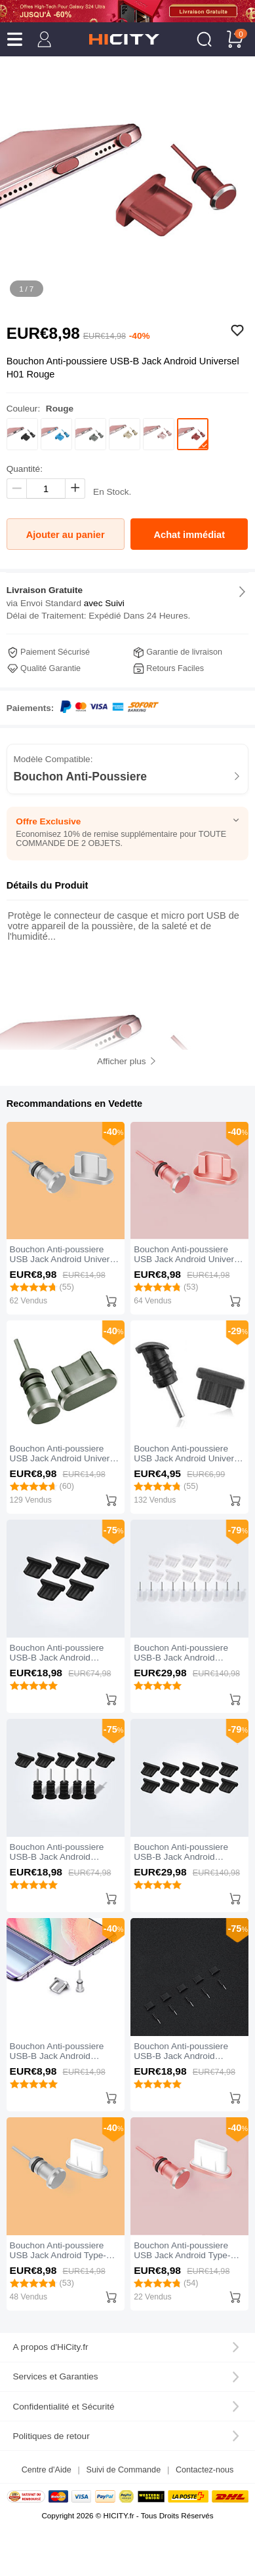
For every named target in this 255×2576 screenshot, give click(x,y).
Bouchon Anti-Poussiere (80, 776)
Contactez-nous (204, 2469)
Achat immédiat (190, 534)
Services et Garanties (55, 2376)
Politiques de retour (50, 2436)
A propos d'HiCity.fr (50, 2347)
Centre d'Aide (46, 2469)
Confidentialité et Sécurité (63, 2407)
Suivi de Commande (123, 2469)
